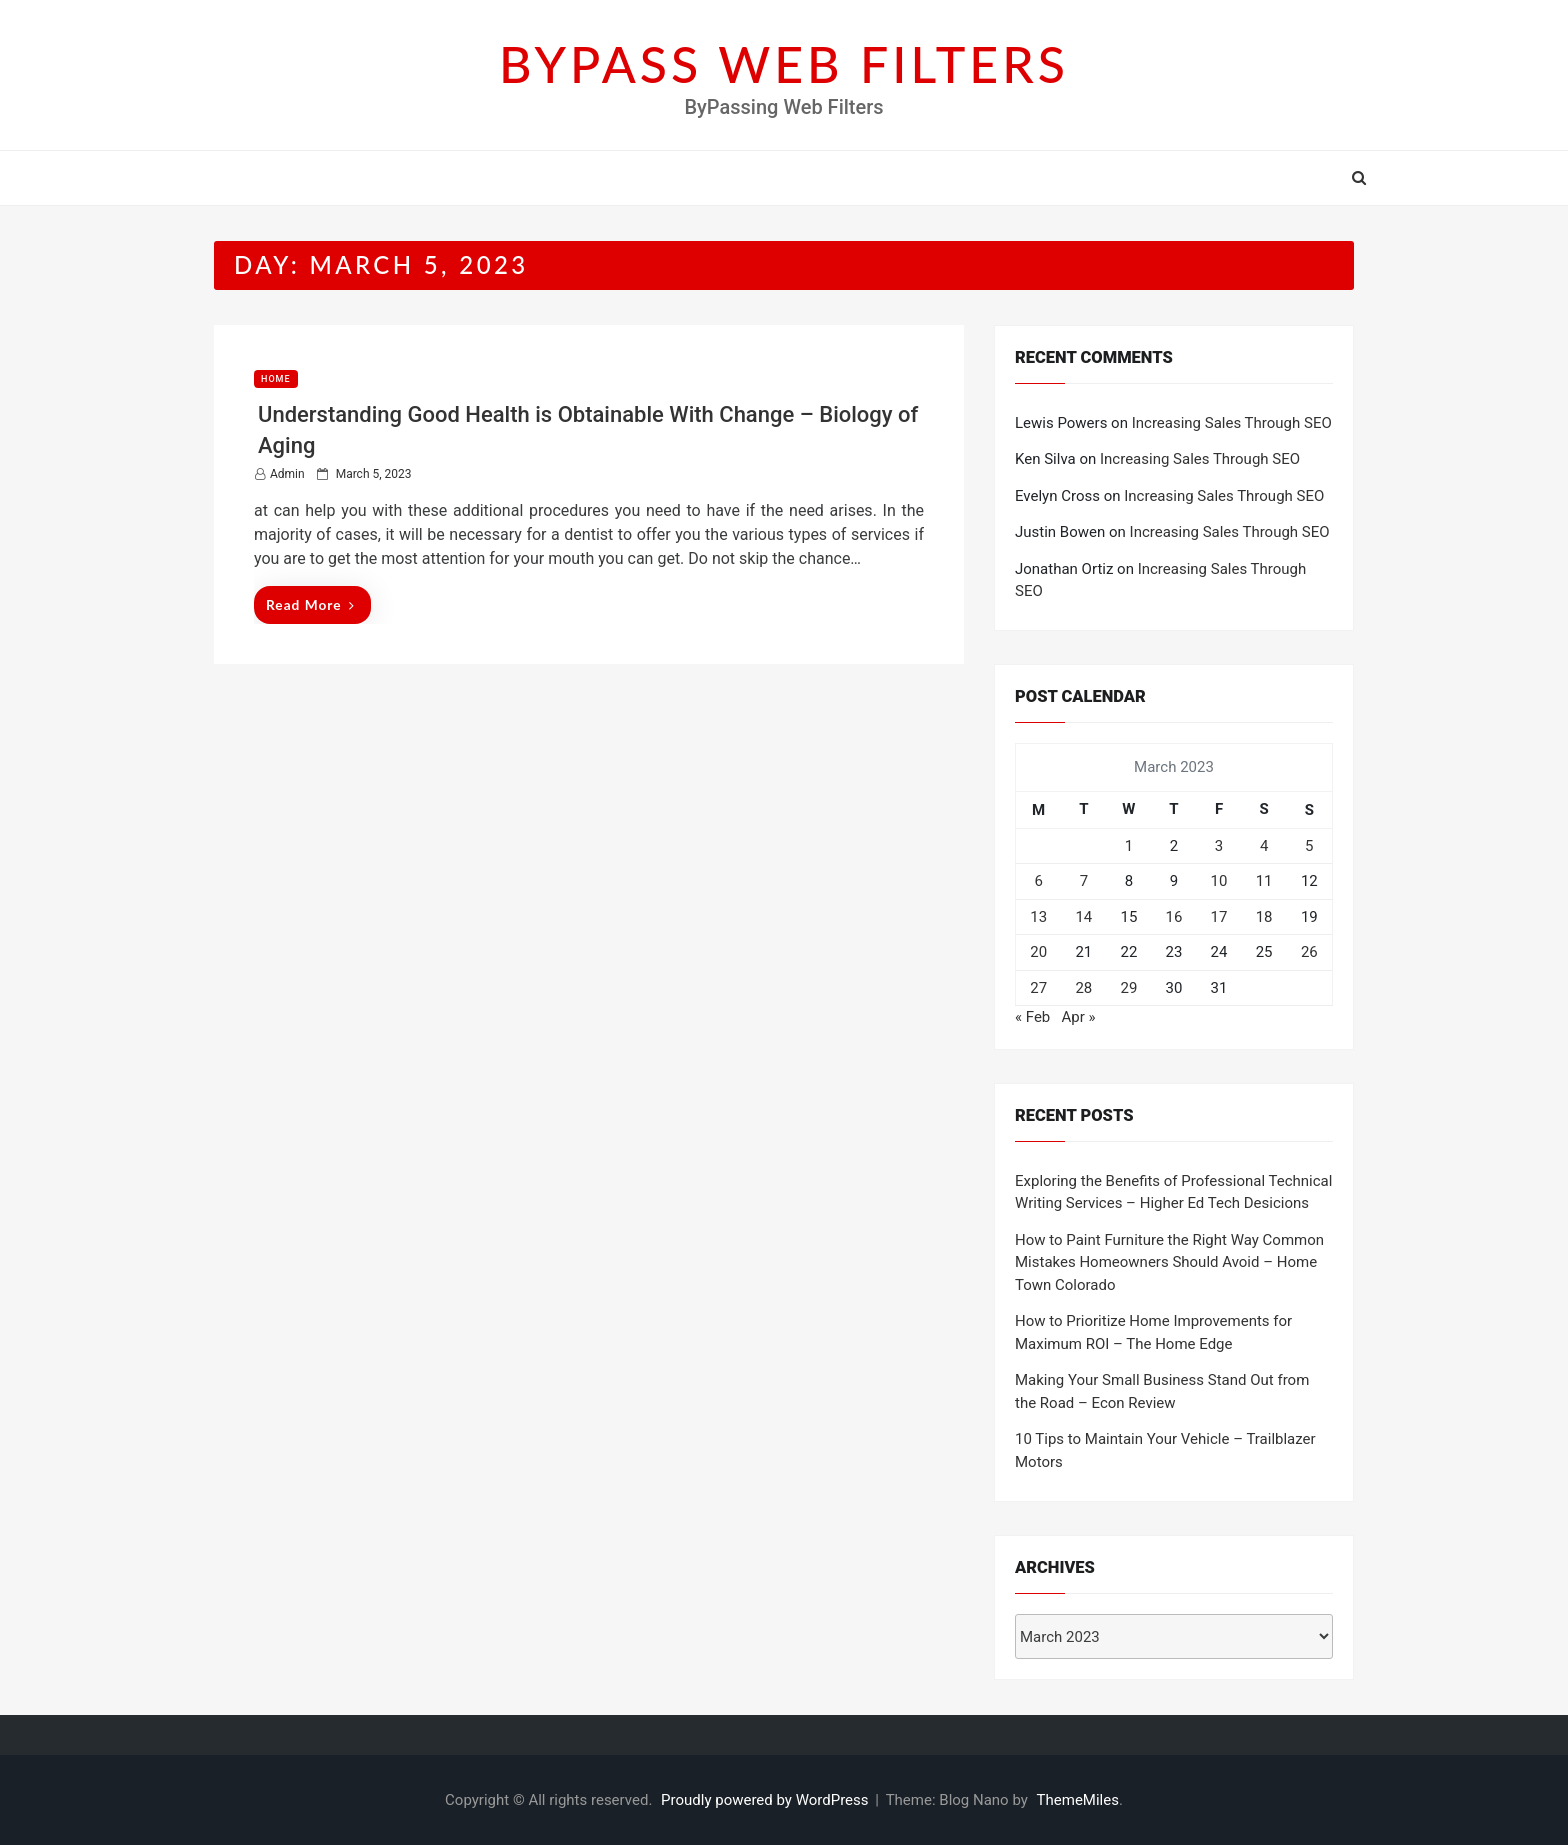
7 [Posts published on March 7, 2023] (1084, 881)
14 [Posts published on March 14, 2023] (1083, 917)
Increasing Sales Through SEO (1232, 423)
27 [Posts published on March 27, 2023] (1038, 988)
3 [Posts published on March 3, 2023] (1219, 846)
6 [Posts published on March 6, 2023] (1038, 881)
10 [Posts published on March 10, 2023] (1219, 881)
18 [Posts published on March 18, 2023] (1264, 917)
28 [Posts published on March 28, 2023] (1083, 988)
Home (276, 379)
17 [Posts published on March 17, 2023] (1219, 917)
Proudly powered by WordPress (766, 1800)
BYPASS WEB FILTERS (784, 64)
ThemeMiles (1078, 1800)
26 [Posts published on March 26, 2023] (1309, 952)
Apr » (1078, 1017)
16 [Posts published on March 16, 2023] (1174, 917)
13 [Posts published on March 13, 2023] (1038, 917)
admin (287, 474)
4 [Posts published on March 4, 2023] (1264, 846)
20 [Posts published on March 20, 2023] (1038, 952)
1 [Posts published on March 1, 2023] (1129, 846)
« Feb (1032, 1017)
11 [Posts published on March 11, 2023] (1264, 881)
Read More (310, 604)
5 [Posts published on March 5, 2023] (1309, 846)
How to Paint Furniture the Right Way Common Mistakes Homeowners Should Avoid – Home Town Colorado (1169, 1262)
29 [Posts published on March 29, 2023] (1128, 988)
